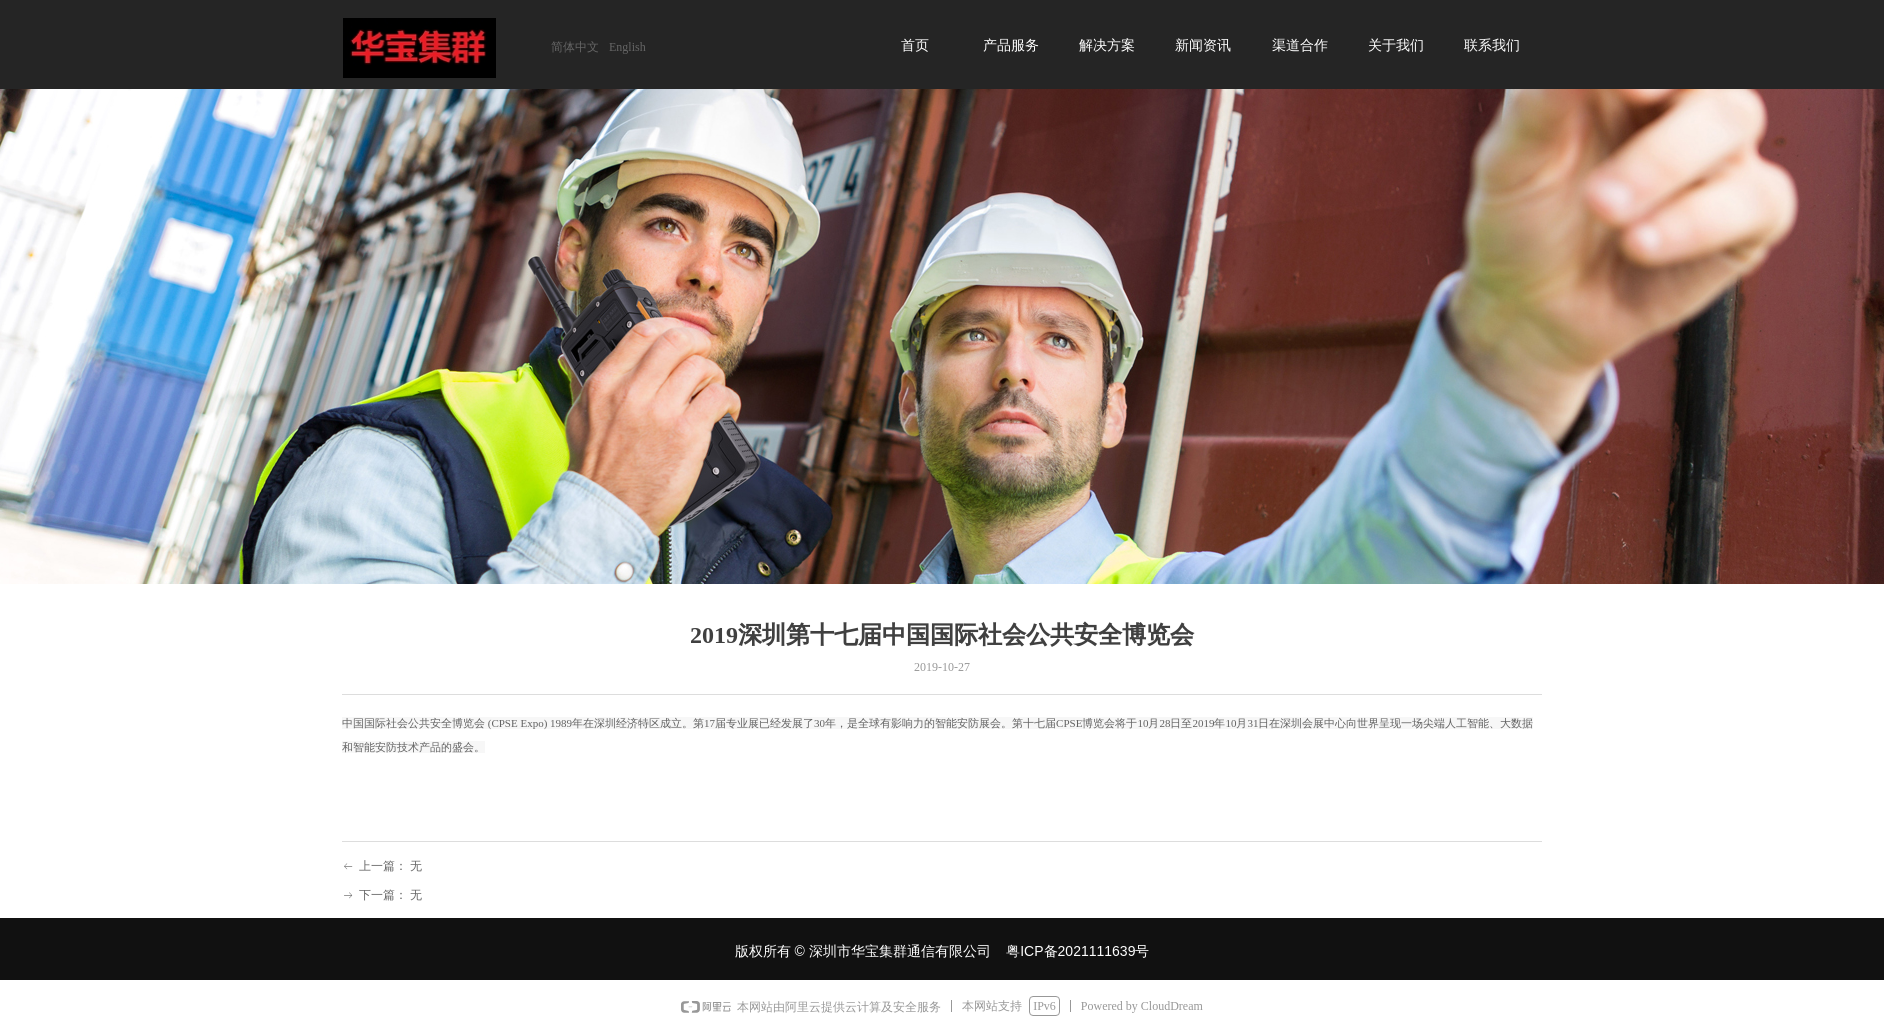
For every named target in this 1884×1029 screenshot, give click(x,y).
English (627, 47)
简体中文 (575, 47)
